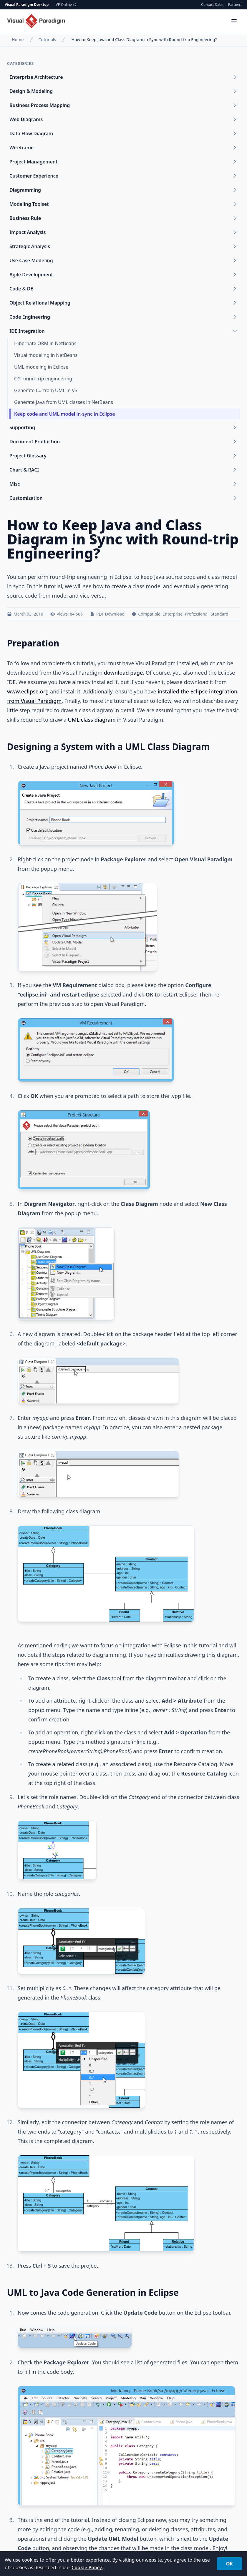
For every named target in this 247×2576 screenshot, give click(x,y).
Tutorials (47, 39)
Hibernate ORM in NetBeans (45, 343)
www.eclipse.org (28, 691)
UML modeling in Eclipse (41, 367)
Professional (197, 614)
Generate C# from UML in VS (45, 390)
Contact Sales (212, 4)
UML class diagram (91, 719)
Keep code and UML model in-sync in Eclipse (64, 414)
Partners (235, 4)
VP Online (66, 4)
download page (123, 672)
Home (18, 39)
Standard (219, 614)
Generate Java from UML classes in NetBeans (63, 402)
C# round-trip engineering (43, 378)
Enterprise (173, 614)
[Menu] (234, 21)
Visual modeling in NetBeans (45, 355)
